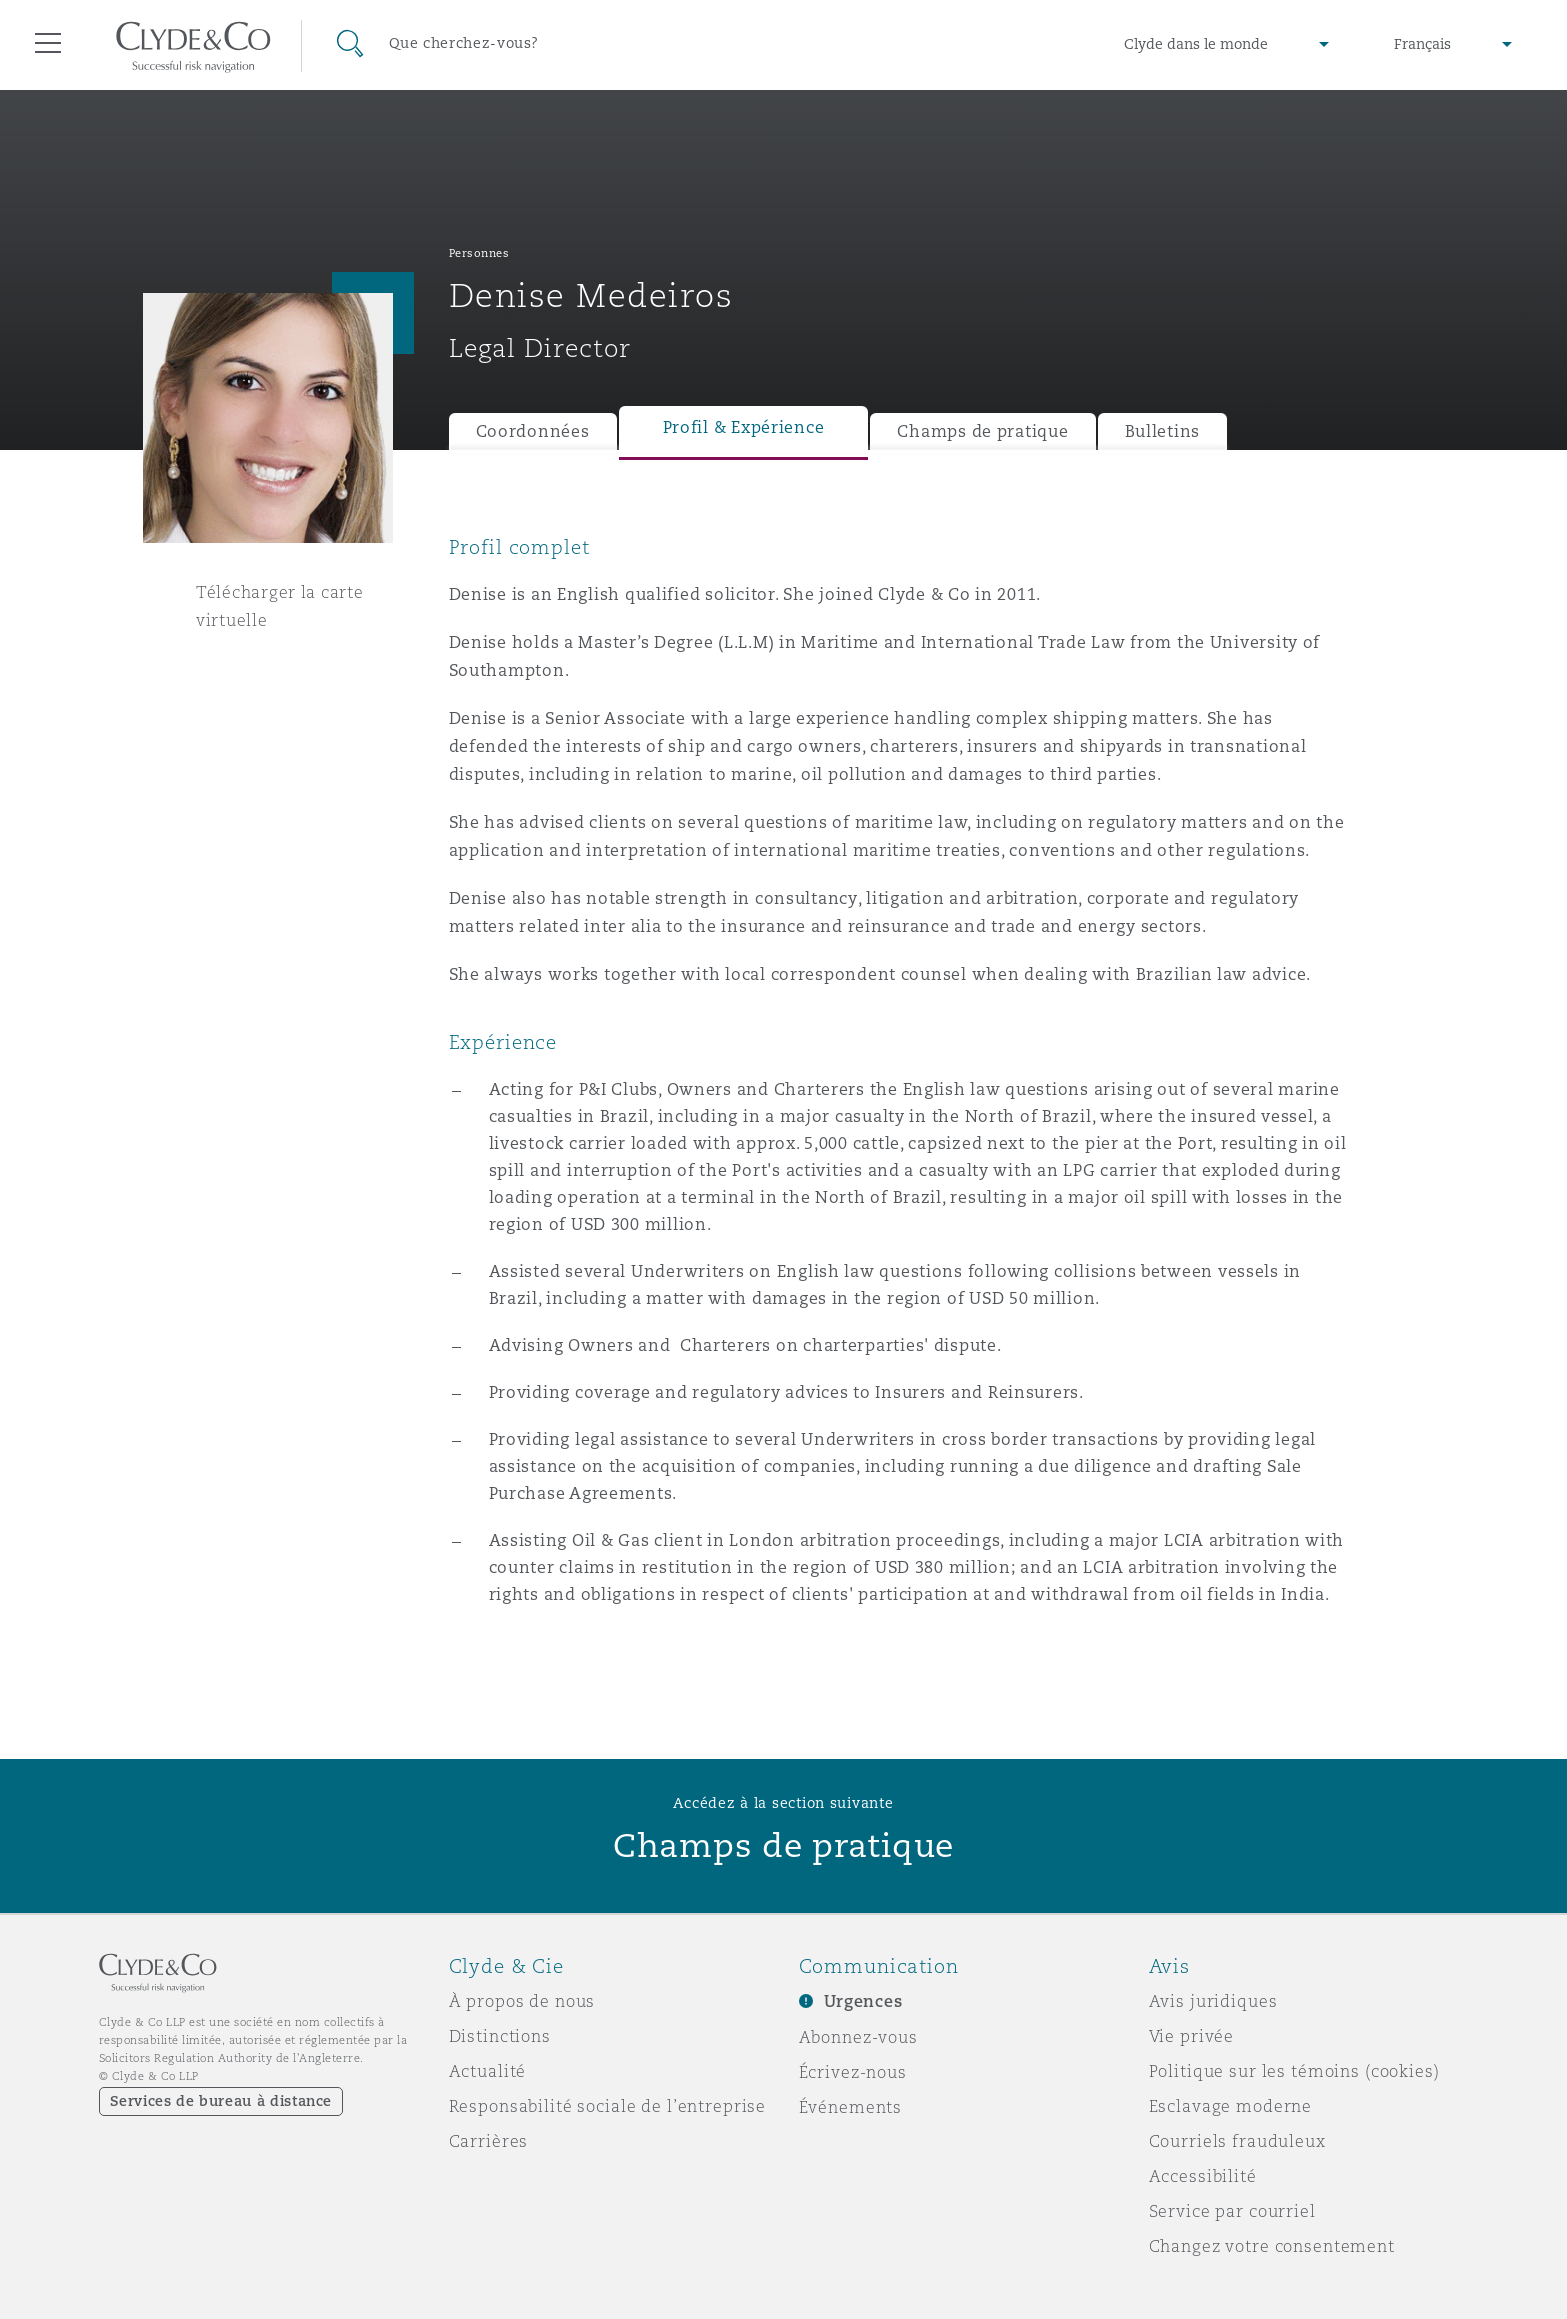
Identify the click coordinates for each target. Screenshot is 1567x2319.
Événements (851, 2107)
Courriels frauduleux (1237, 2141)
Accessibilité (1203, 2176)
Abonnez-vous (858, 2037)
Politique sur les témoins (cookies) (1294, 2071)
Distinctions (500, 2036)
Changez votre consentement (1272, 2246)
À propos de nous (522, 2001)
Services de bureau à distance (221, 2101)
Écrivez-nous (853, 2072)
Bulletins (1163, 431)
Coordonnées (533, 431)
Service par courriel (1232, 2211)
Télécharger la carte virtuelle (280, 606)
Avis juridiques (1213, 2001)
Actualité (488, 2071)
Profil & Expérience (744, 427)
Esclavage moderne (1231, 2106)
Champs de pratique (982, 431)
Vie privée (1192, 2036)
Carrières (489, 2141)
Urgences (863, 2001)
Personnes (479, 253)
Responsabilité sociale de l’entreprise (608, 2106)
